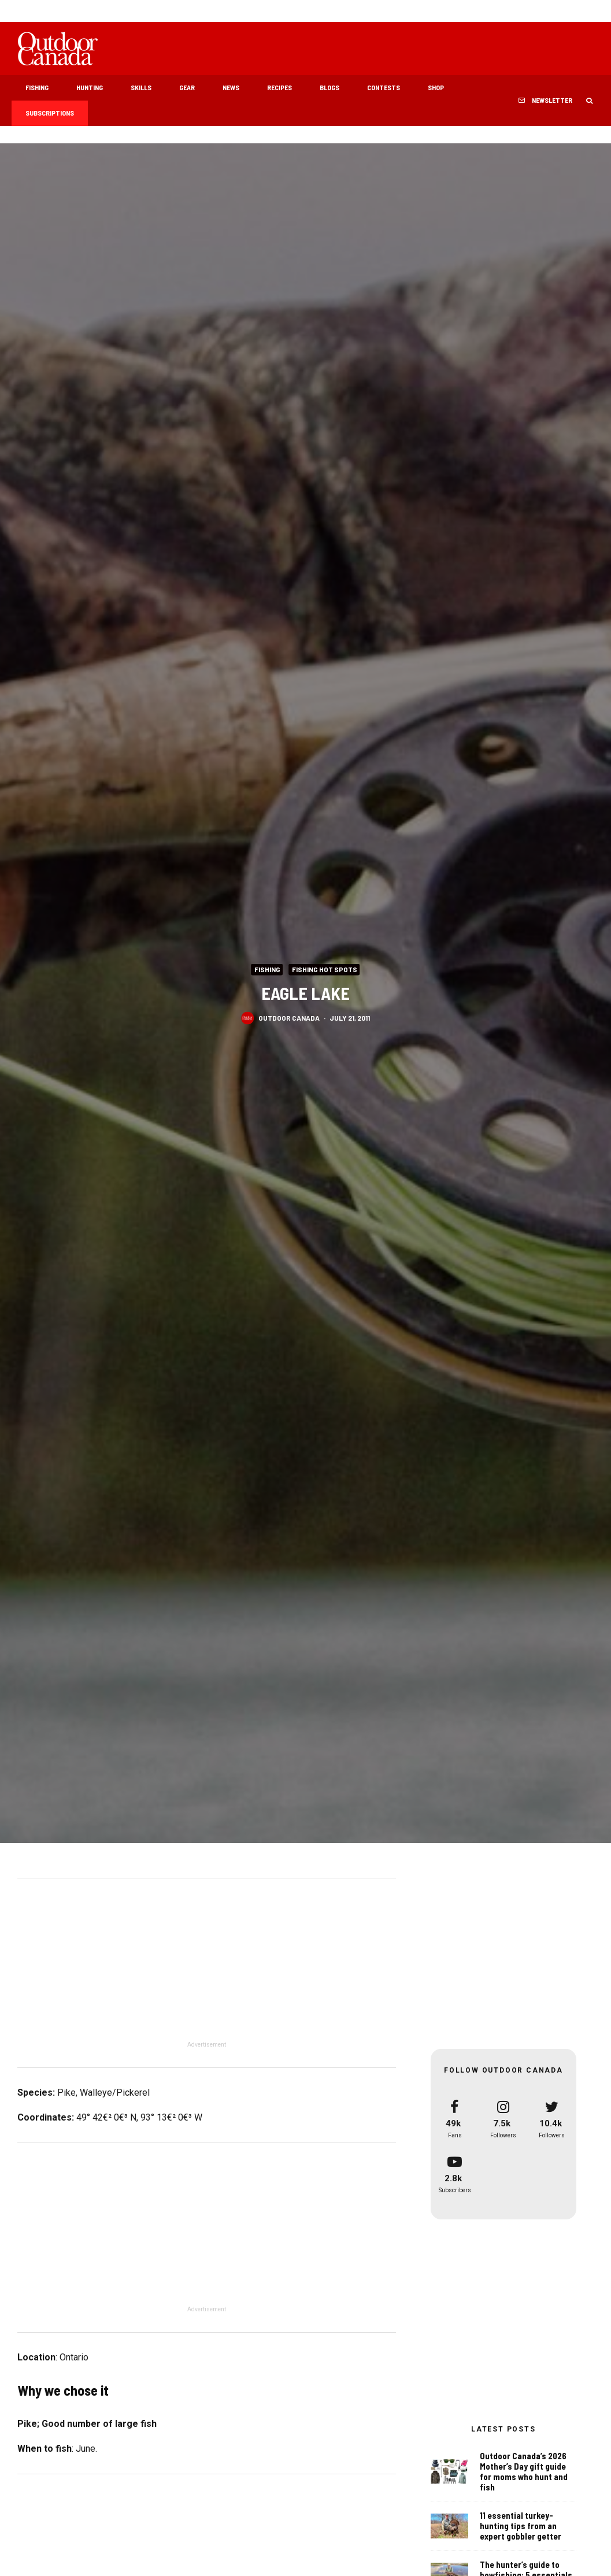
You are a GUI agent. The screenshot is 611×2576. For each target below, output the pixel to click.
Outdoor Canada (289, 1017)
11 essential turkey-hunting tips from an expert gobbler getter (520, 2525)
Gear (187, 87)
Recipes (279, 87)
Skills (141, 87)
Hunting (89, 87)
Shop (436, 87)
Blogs (329, 87)
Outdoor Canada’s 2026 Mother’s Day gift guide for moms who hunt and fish (524, 2471)
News (231, 87)
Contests (383, 87)
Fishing (37, 87)
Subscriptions (49, 113)
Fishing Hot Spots (324, 969)
